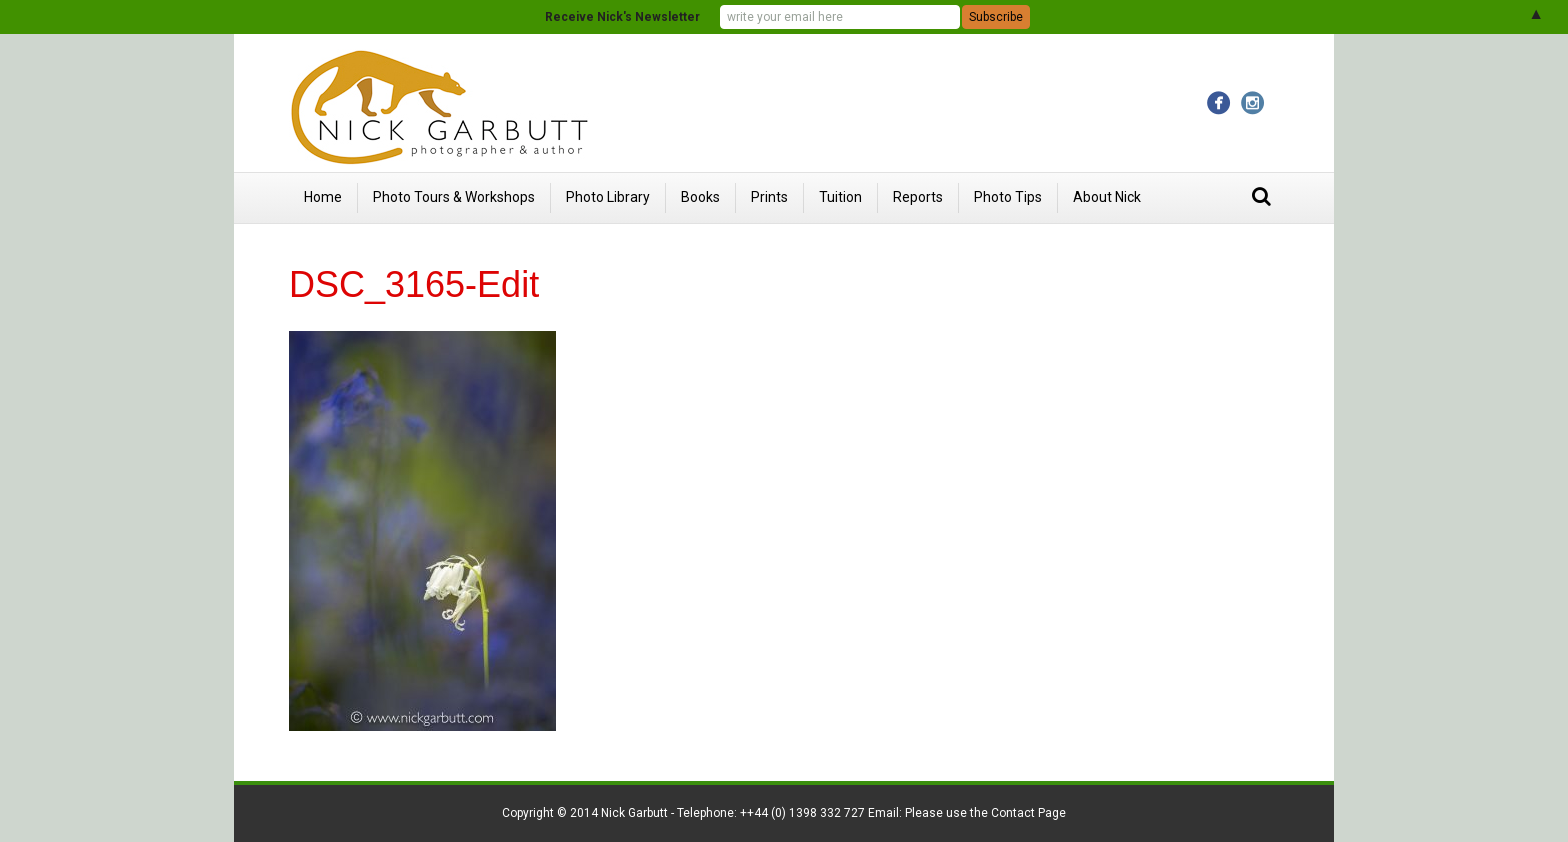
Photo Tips (1008, 197)
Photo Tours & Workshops (454, 197)
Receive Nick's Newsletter (622, 17)
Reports (918, 197)
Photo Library (608, 197)
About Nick (1107, 197)
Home (323, 197)
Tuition (840, 197)
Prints (769, 197)
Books (700, 197)
